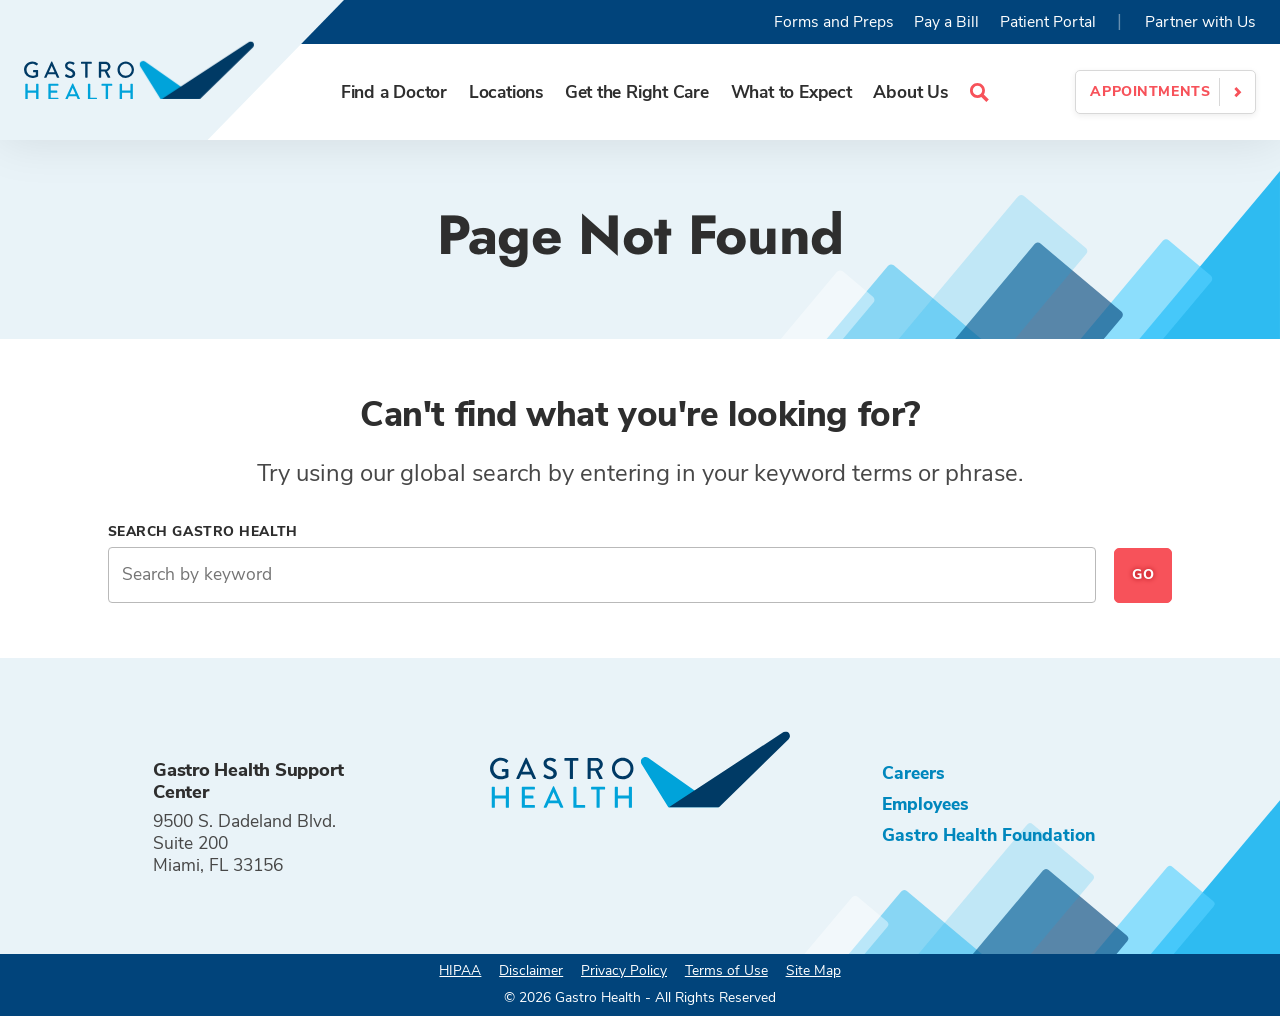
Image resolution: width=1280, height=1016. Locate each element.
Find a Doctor (394, 92)
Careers (913, 773)
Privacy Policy (624, 970)
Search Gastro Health (203, 531)
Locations (506, 92)
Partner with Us (1200, 22)
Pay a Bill (946, 22)
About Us (910, 92)
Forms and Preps (834, 22)
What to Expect (791, 92)
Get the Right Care (637, 92)
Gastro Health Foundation (988, 835)
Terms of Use (726, 970)
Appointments (1150, 91)
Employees (925, 804)
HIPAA (460, 970)
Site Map (813, 970)
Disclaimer (531, 970)
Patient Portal (1048, 22)
